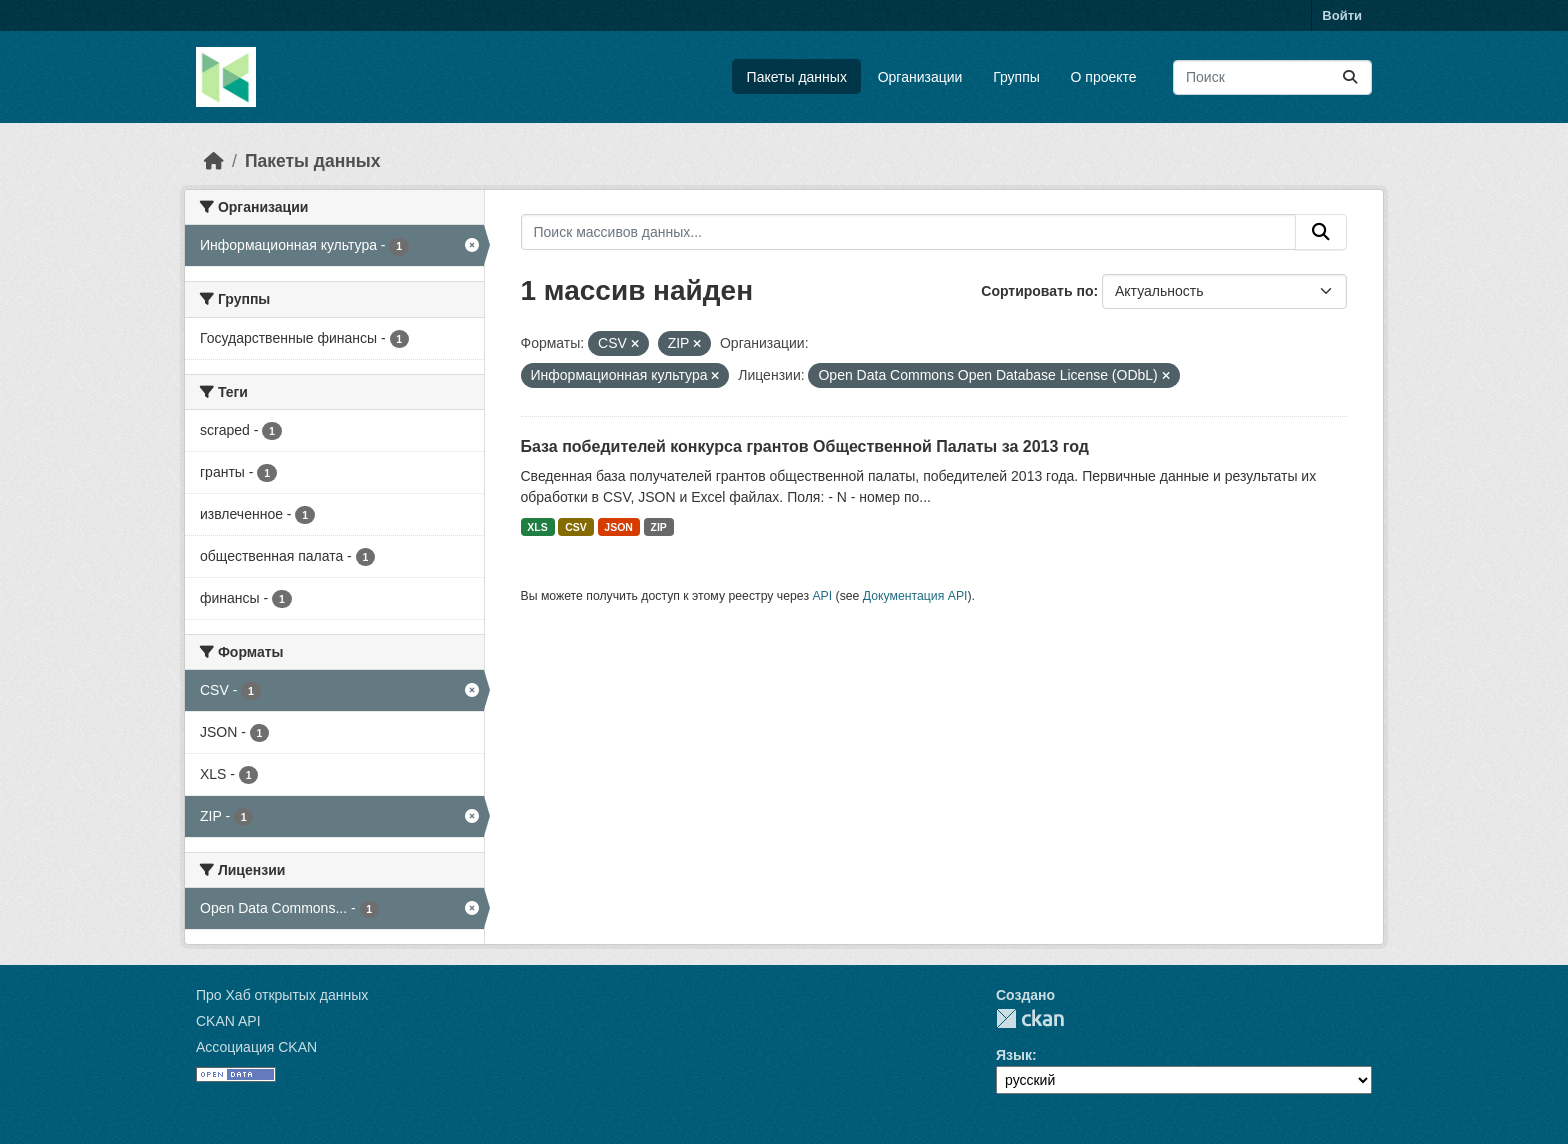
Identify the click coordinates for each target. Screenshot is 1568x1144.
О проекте (1104, 77)
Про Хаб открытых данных (282, 995)
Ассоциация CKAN (256, 1047)
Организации (920, 77)
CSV (576, 527)
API (822, 596)
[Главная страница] (214, 161)
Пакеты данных (797, 77)
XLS (537, 527)
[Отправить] (1350, 77)
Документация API (915, 596)
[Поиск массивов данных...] (1272, 77)
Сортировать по (1037, 291)
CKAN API (228, 1021)
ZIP (658, 527)
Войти (1342, 15)
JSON (618, 527)
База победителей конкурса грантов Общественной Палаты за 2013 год (805, 446)
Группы (1016, 77)
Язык (1014, 1055)
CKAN (1030, 1018)
